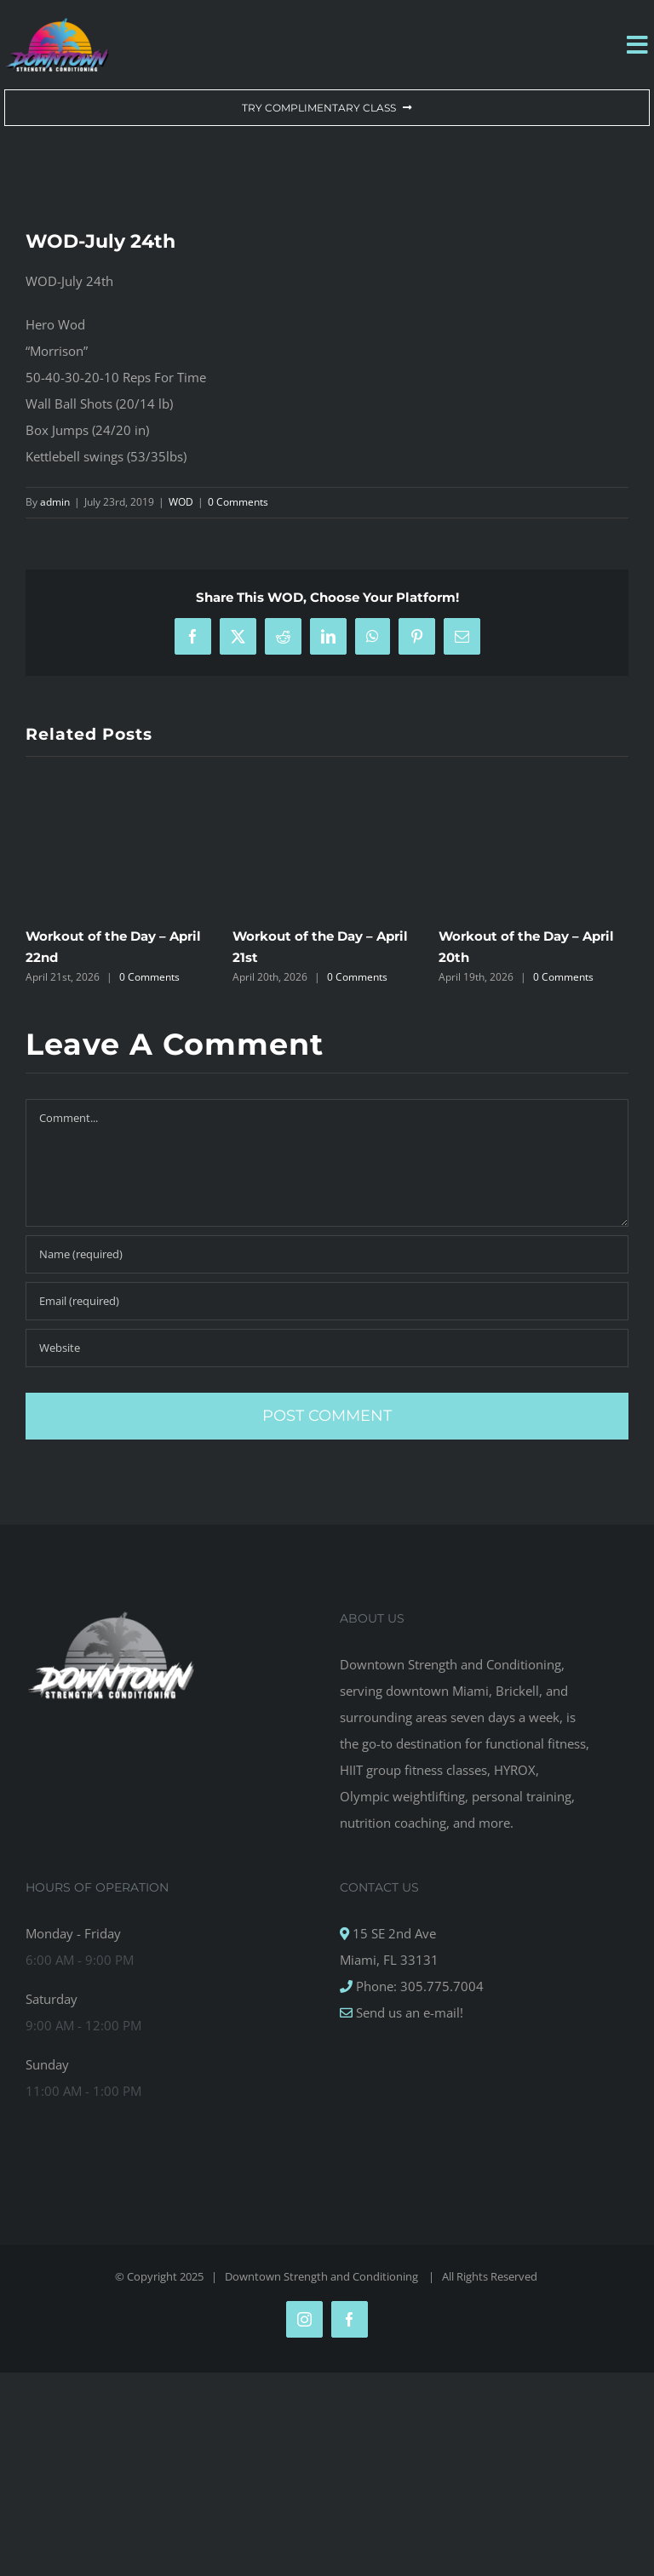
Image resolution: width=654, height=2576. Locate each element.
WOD (181, 502)
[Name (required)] (327, 1254)
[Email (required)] (327, 1301)
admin (55, 502)
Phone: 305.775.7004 (418, 1986)
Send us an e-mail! (408, 2012)
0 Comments (238, 502)
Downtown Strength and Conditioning (323, 2276)
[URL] (327, 1348)
